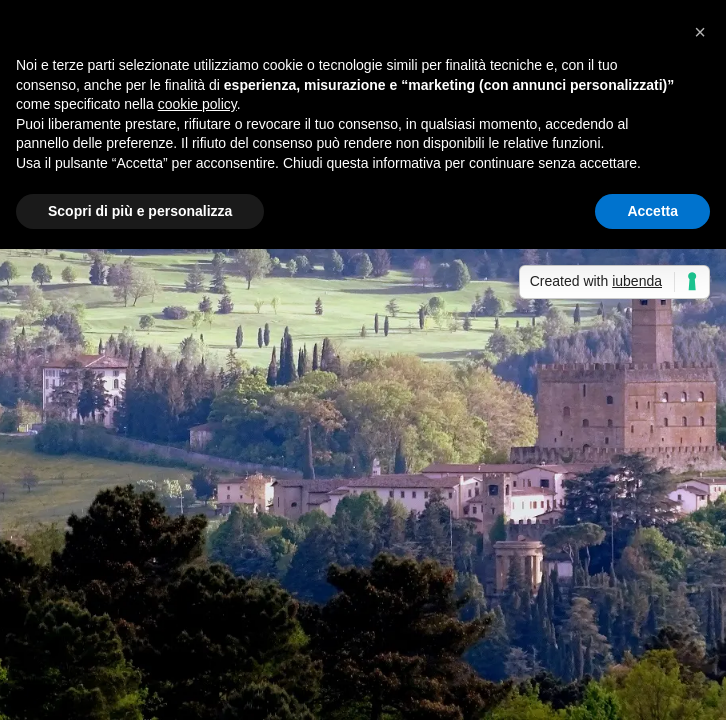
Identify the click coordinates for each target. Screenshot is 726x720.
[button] (700, 32)
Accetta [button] (652, 211)
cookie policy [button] (197, 104)
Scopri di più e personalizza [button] (140, 211)
